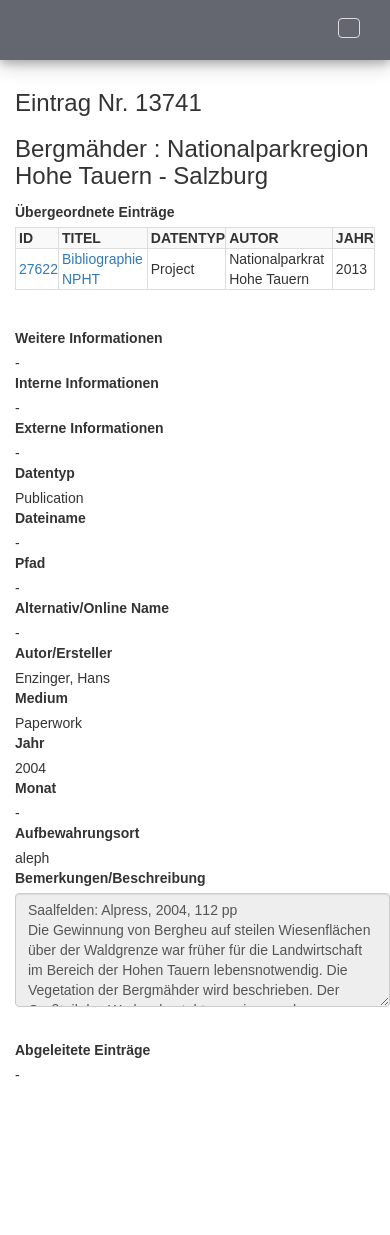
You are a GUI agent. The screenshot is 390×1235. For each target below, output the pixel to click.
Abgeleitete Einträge (82, 1050)
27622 (38, 269)
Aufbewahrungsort (77, 833)
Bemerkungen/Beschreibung (110, 878)
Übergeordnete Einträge (94, 212)
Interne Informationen (87, 383)
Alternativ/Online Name (92, 608)
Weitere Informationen (89, 338)
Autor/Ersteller (63, 653)
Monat (35, 788)
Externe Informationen (89, 428)
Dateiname (50, 518)
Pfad (30, 563)
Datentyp (45, 473)
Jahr (30, 743)
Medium (41, 698)
